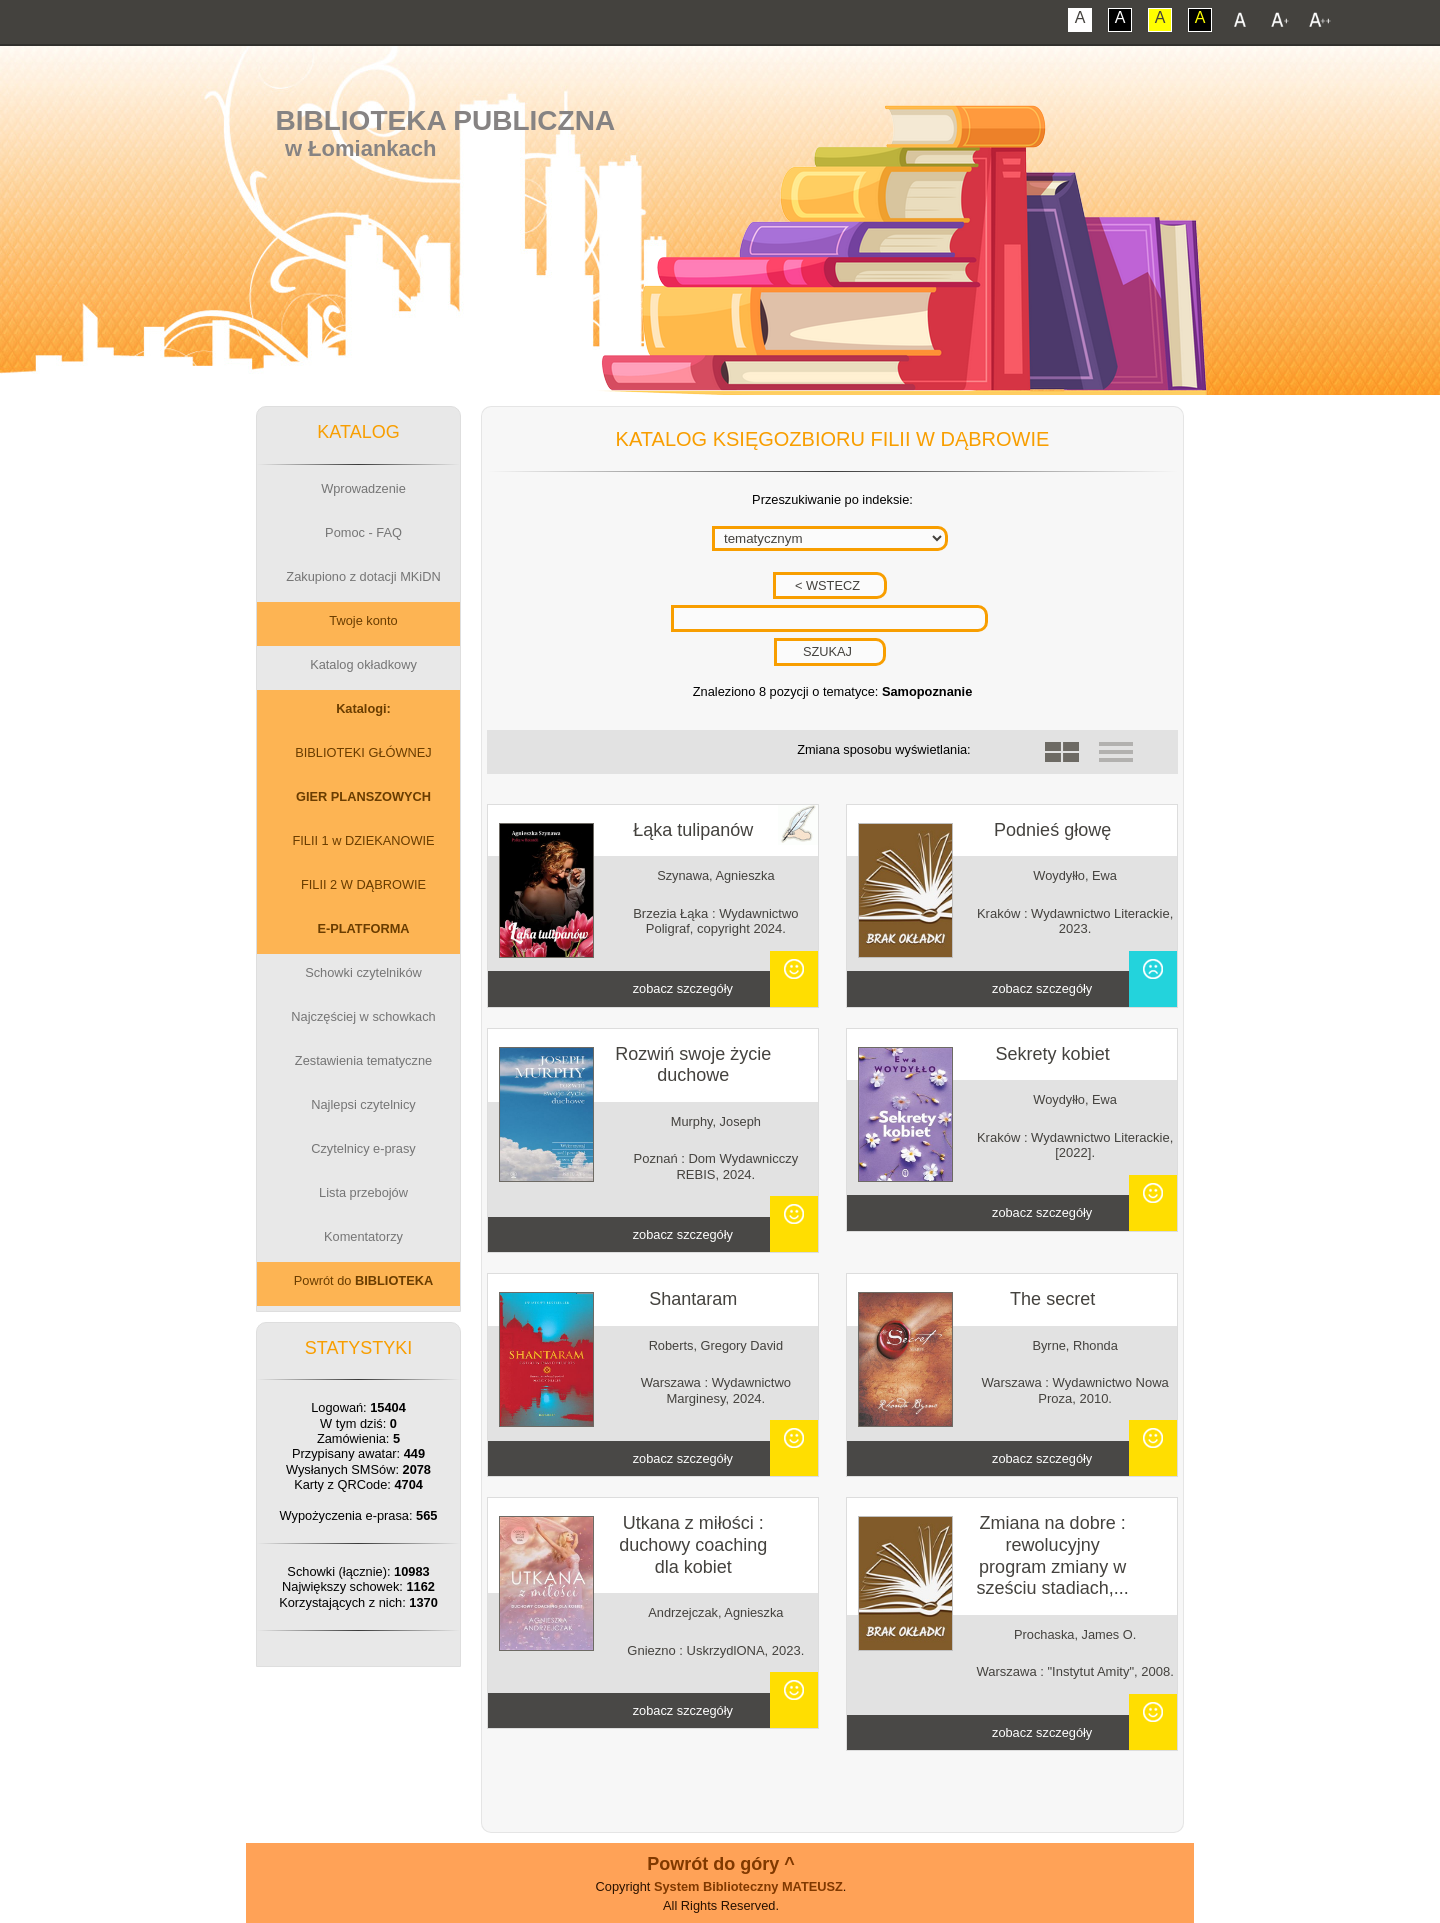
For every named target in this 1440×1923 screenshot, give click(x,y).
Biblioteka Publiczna (446, 120)
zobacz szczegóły (683, 988)
